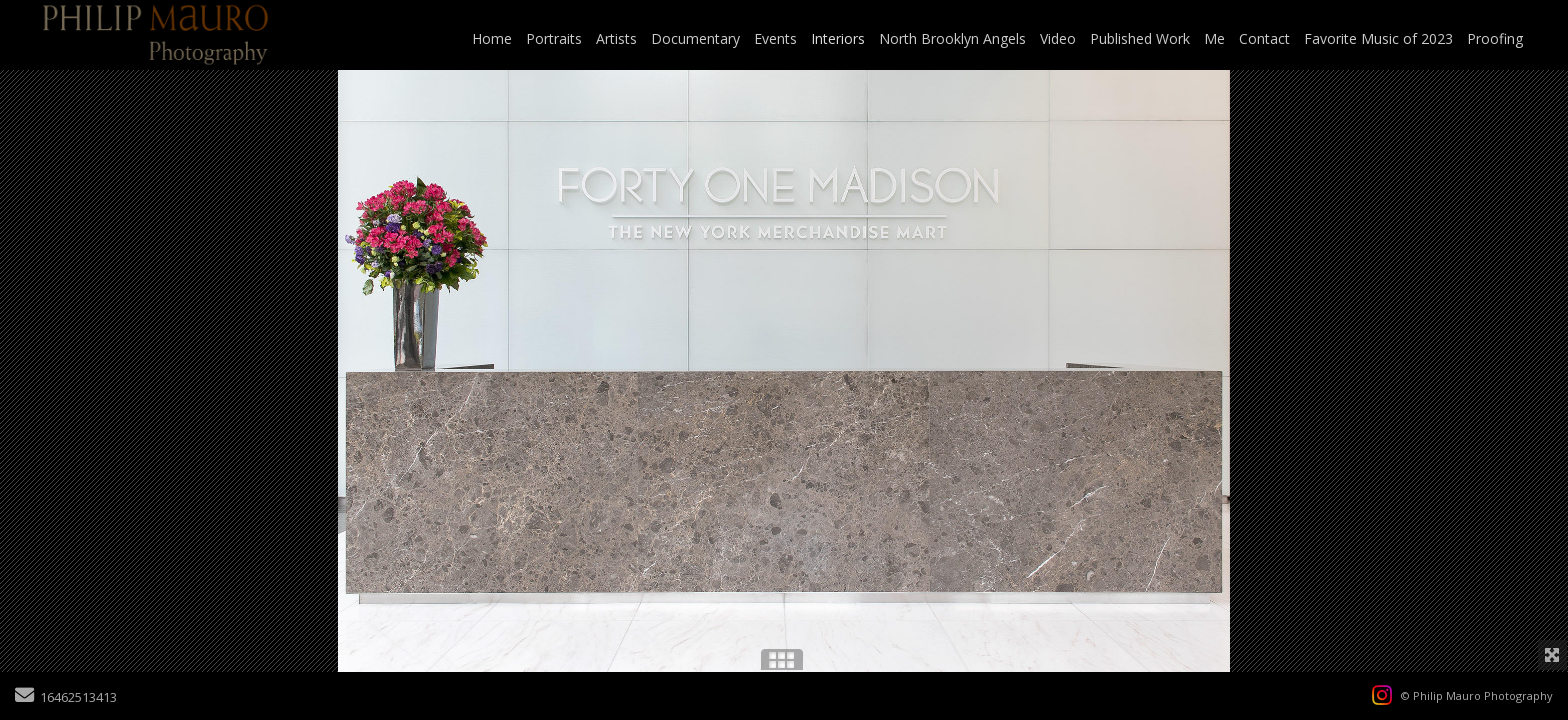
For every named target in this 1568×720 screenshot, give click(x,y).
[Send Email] (24, 697)
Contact (1264, 38)
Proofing (1495, 38)
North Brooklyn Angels (952, 38)
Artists (616, 38)
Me (1214, 38)
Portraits (554, 38)
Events (775, 38)
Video (1058, 38)
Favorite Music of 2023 (1378, 38)
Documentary (695, 38)
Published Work (1140, 38)
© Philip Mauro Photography (1477, 695)
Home (492, 38)
